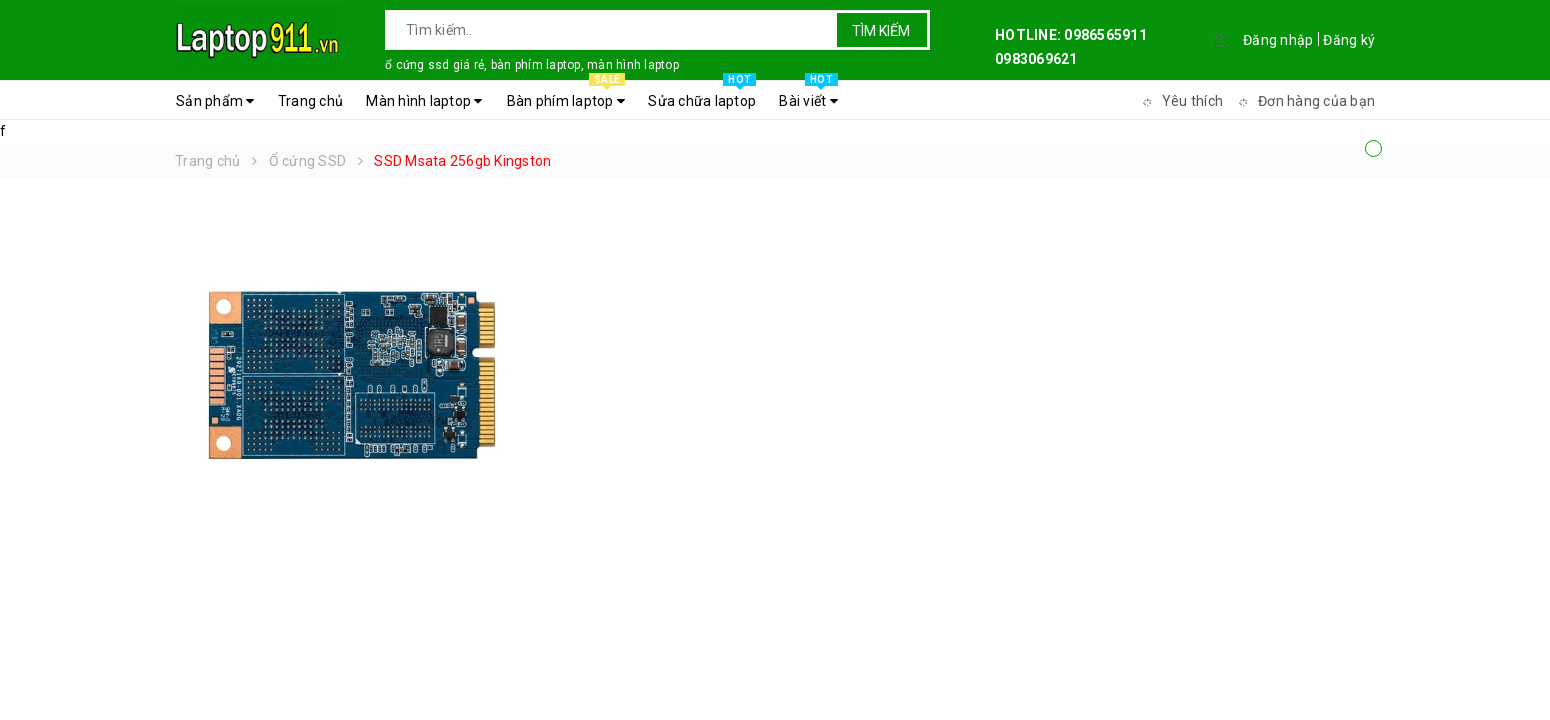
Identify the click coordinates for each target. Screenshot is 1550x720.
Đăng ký (1349, 40)
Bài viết (808, 96)
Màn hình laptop (424, 101)
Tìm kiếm (881, 31)
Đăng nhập (1278, 40)
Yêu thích (1180, 101)
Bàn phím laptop (566, 96)
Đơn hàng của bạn (1304, 101)
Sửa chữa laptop (702, 96)
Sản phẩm (215, 101)
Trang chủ (310, 101)
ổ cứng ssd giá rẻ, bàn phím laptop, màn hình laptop (532, 65)
